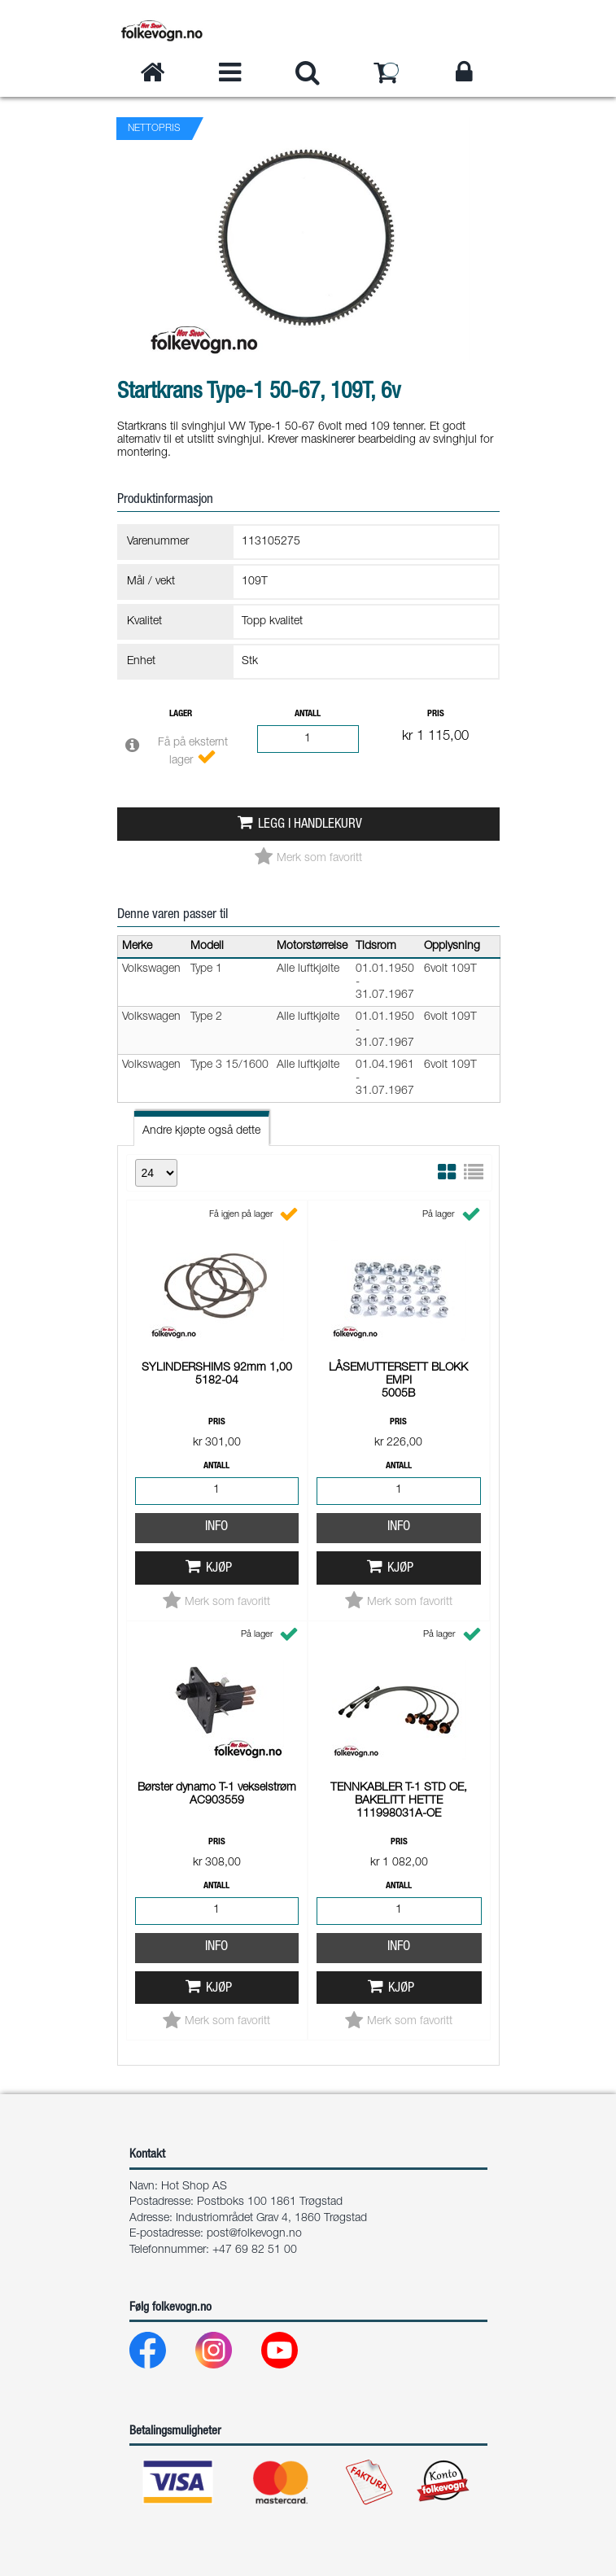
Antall (308, 714)
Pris (435, 714)
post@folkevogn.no (254, 2234)
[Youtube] (292, 2354)
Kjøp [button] (219, 1569)
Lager (180, 714)
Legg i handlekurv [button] (310, 825)
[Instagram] (226, 2354)
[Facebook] (160, 2354)
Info (216, 1527)
